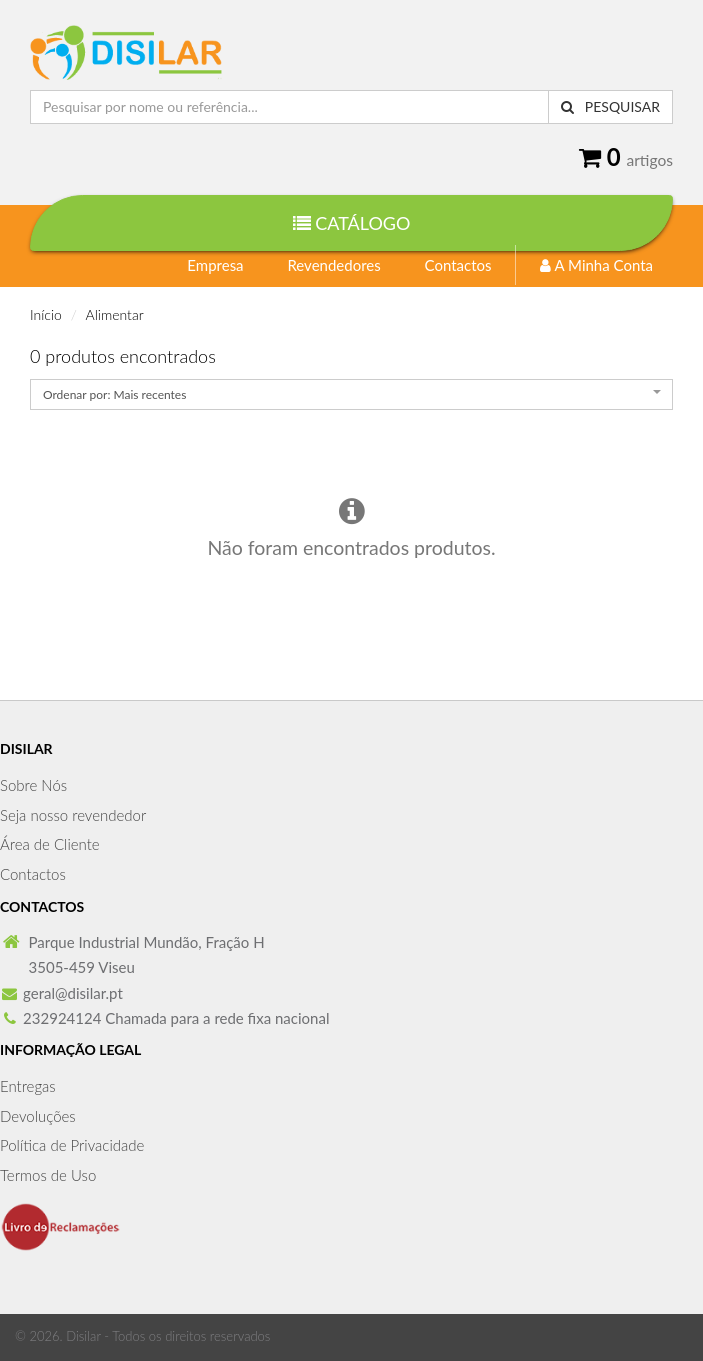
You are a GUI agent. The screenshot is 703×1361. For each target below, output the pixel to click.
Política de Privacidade (72, 1145)
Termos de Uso (48, 1175)
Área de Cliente (50, 844)
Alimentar (115, 314)
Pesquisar (610, 106)
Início (46, 314)
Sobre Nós (33, 785)
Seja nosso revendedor (73, 815)
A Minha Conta (596, 265)
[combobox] (351, 394)
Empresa (215, 265)
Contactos (458, 265)
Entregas (28, 1086)
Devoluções (38, 1116)
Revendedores (333, 265)
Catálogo (352, 223)
